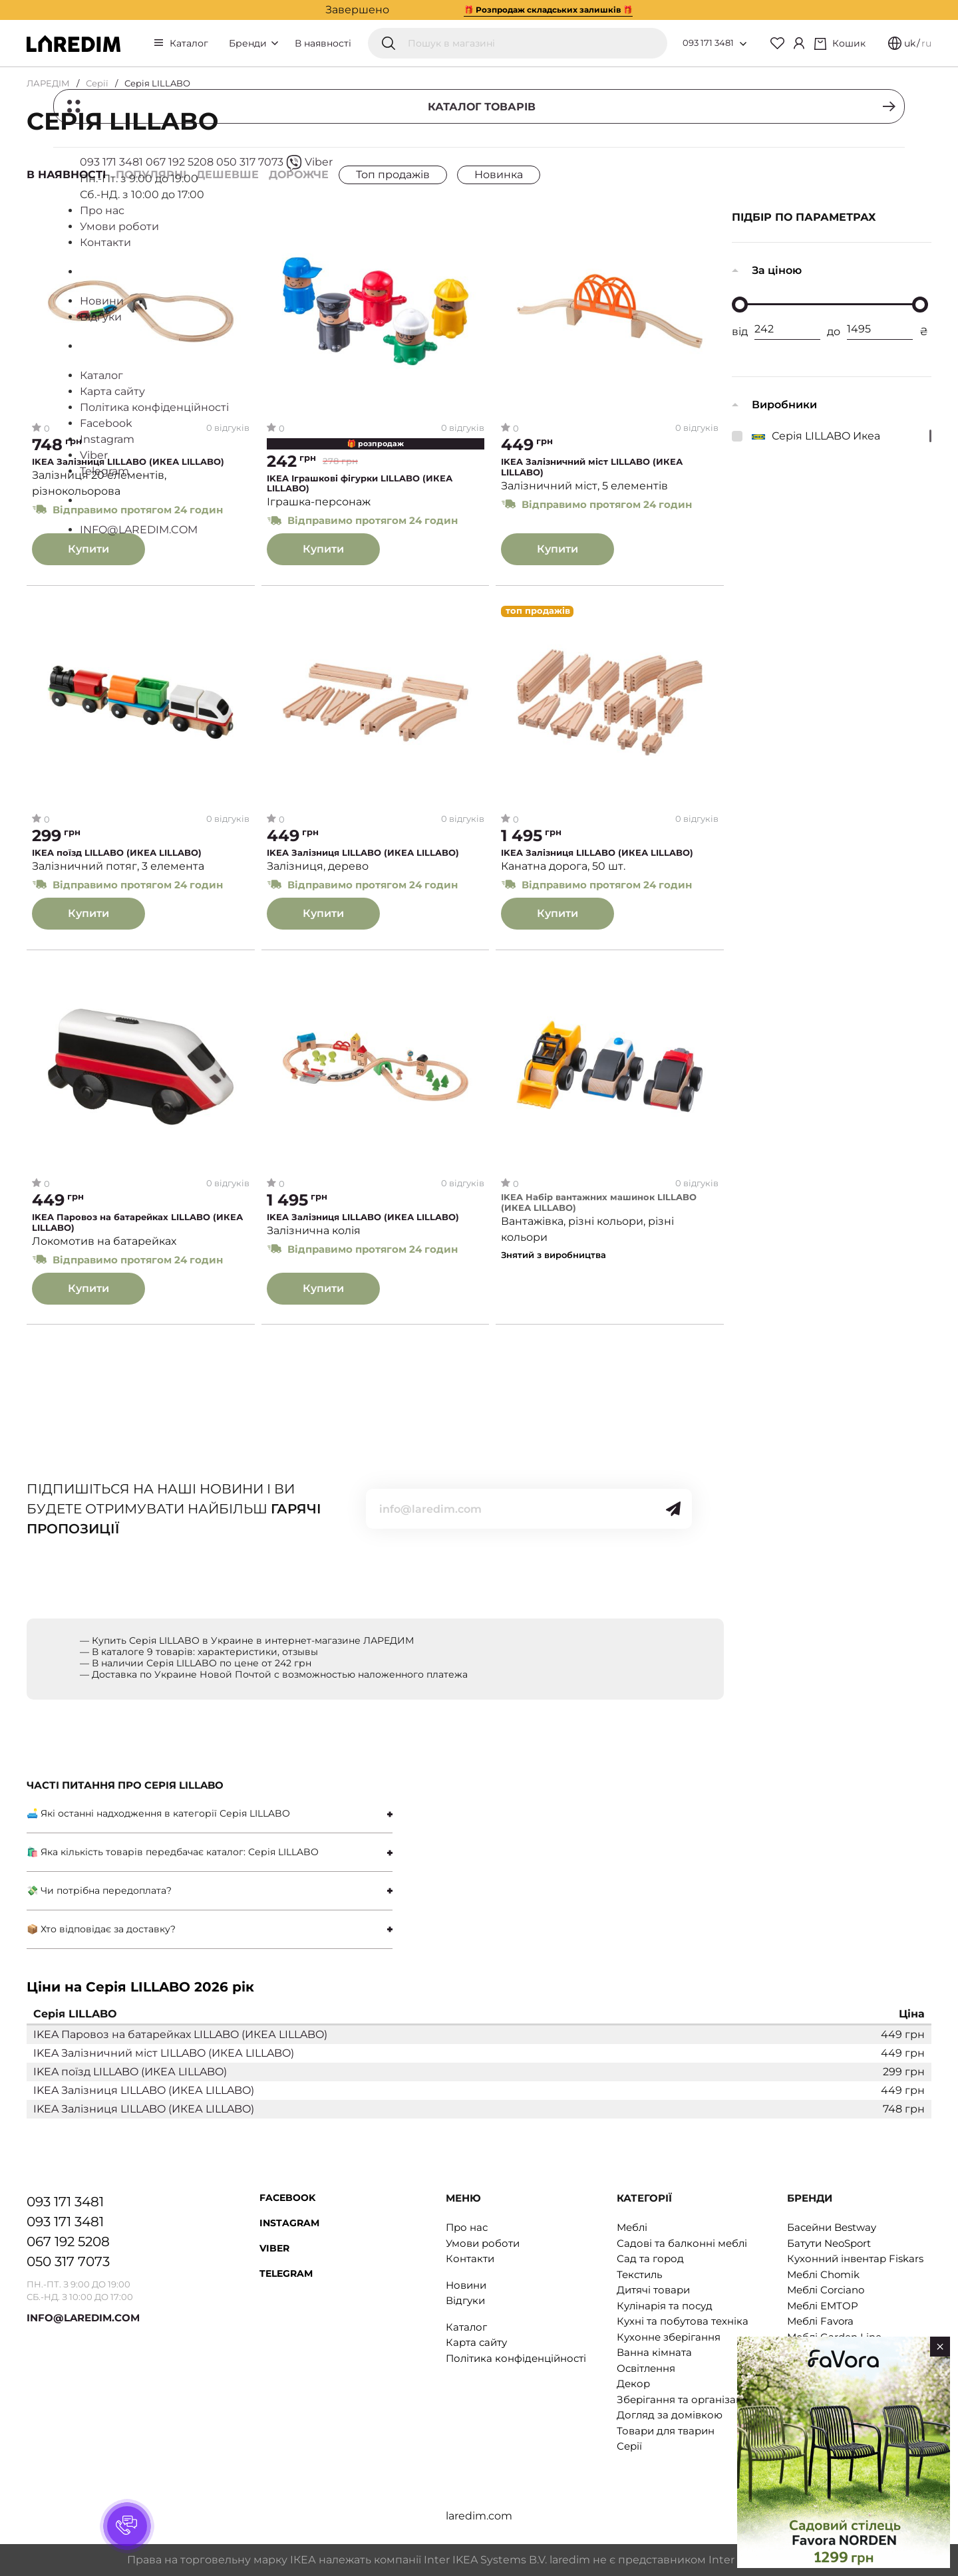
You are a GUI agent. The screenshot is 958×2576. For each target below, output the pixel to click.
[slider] (740, 305)
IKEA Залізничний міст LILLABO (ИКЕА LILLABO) (592, 467)
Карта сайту (476, 2342)
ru (926, 43)
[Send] (673, 1508)
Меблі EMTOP (822, 2305)
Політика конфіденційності (516, 2358)
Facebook (287, 2198)
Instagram (289, 2223)
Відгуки (465, 2300)
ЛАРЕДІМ (48, 83)
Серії (97, 83)
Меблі (632, 2227)
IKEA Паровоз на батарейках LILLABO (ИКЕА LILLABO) (137, 1222)
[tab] (210, 1814)
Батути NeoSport (829, 2243)
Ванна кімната (654, 2352)
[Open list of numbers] (743, 44)
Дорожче (299, 174)
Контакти (470, 2258)
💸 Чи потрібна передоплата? (99, 1890)
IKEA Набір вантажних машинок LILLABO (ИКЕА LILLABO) (599, 1202)
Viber (274, 2248)
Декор (633, 2383)
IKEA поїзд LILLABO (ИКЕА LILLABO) (117, 853)
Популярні (151, 174)
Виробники (784, 404)
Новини (466, 2285)
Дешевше (227, 174)
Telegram (286, 2273)
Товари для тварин (666, 2430)
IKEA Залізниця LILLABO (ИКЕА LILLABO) (128, 462)
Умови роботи (483, 2243)
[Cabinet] (799, 43)
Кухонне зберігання (668, 2337)
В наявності (323, 43)
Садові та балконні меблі (682, 2243)
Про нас (467, 2227)
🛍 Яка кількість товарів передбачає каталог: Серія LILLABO (173, 1852)
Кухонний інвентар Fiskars (855, 2258)
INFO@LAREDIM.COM (83, 2317)
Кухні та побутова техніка (682, 2321)
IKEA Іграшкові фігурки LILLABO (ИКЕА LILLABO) (359, 483)
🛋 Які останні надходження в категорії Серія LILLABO (158, 1813)
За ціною (777, 270)
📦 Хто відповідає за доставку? (101, 1929)
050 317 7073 (68, 2261)
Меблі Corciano (825, 2289)
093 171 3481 (708, 42)
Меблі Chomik (823, 2274)
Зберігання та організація (684, 2399)
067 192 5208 (68, 2242)
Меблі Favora (820, 2321)
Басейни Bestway (831, 2227)
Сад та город (650, 2258)
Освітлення (646, 2368)
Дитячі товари (653, 2289)
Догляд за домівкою (669, 2414)
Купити (88, 549)
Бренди (253, 43)
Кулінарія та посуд (665, 2305)
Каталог (189, 43)
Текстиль (639, 2274)
